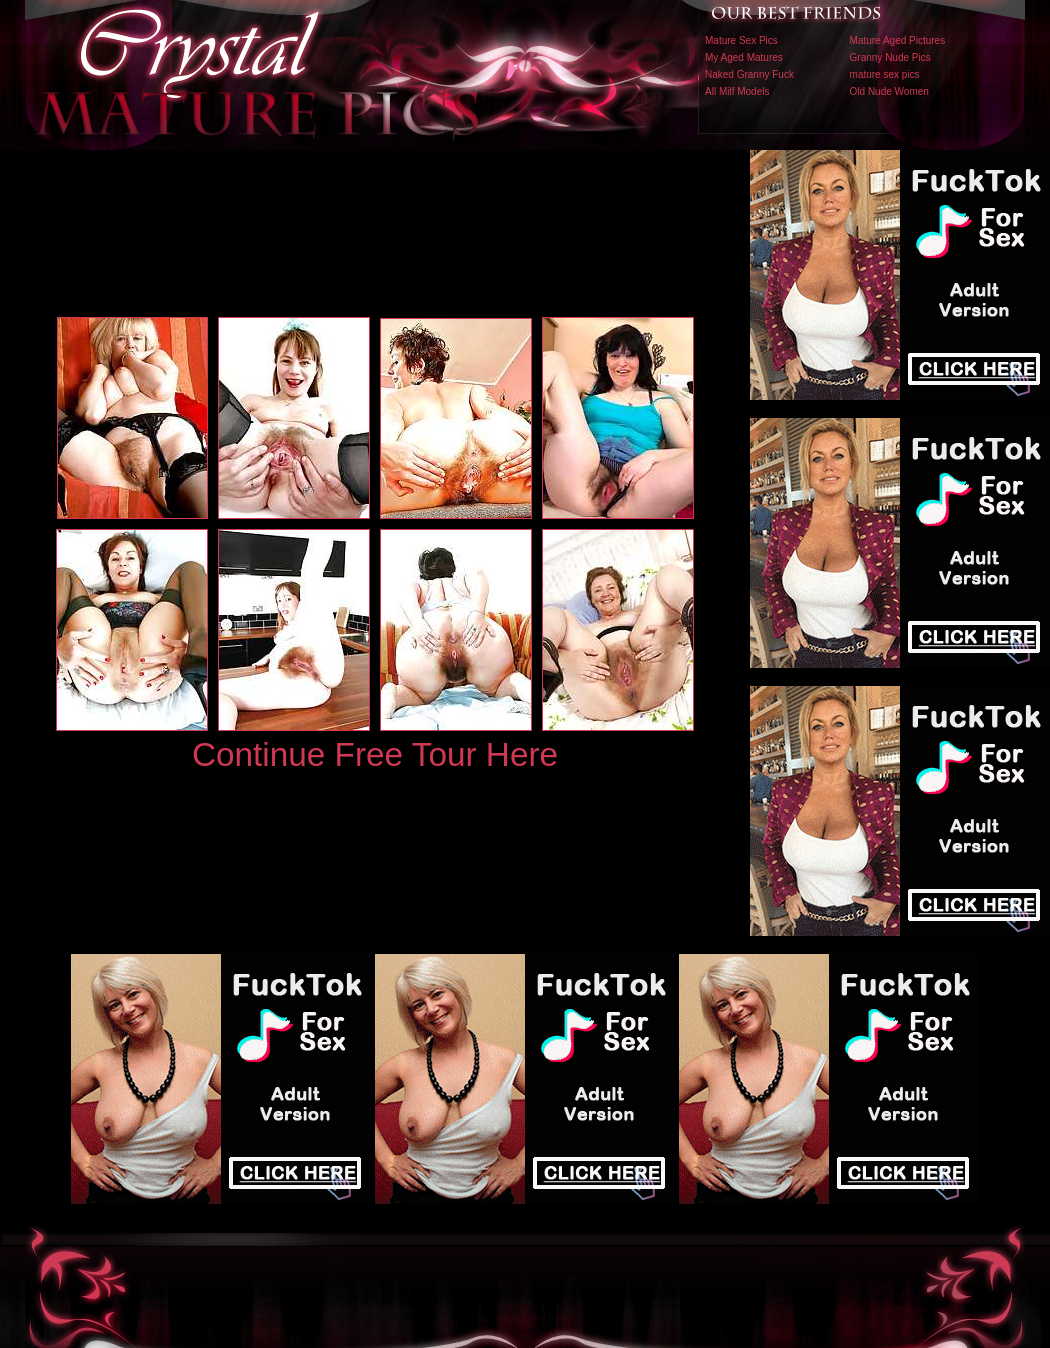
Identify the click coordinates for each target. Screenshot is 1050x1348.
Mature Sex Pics (741, 40)
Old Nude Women (889, 91)
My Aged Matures (744, 57)
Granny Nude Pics (890, 57)
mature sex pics (885, 74)
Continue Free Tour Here (375, 754)
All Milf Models (737, 91)
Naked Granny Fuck (749, 74)
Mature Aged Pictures (898, 40)
